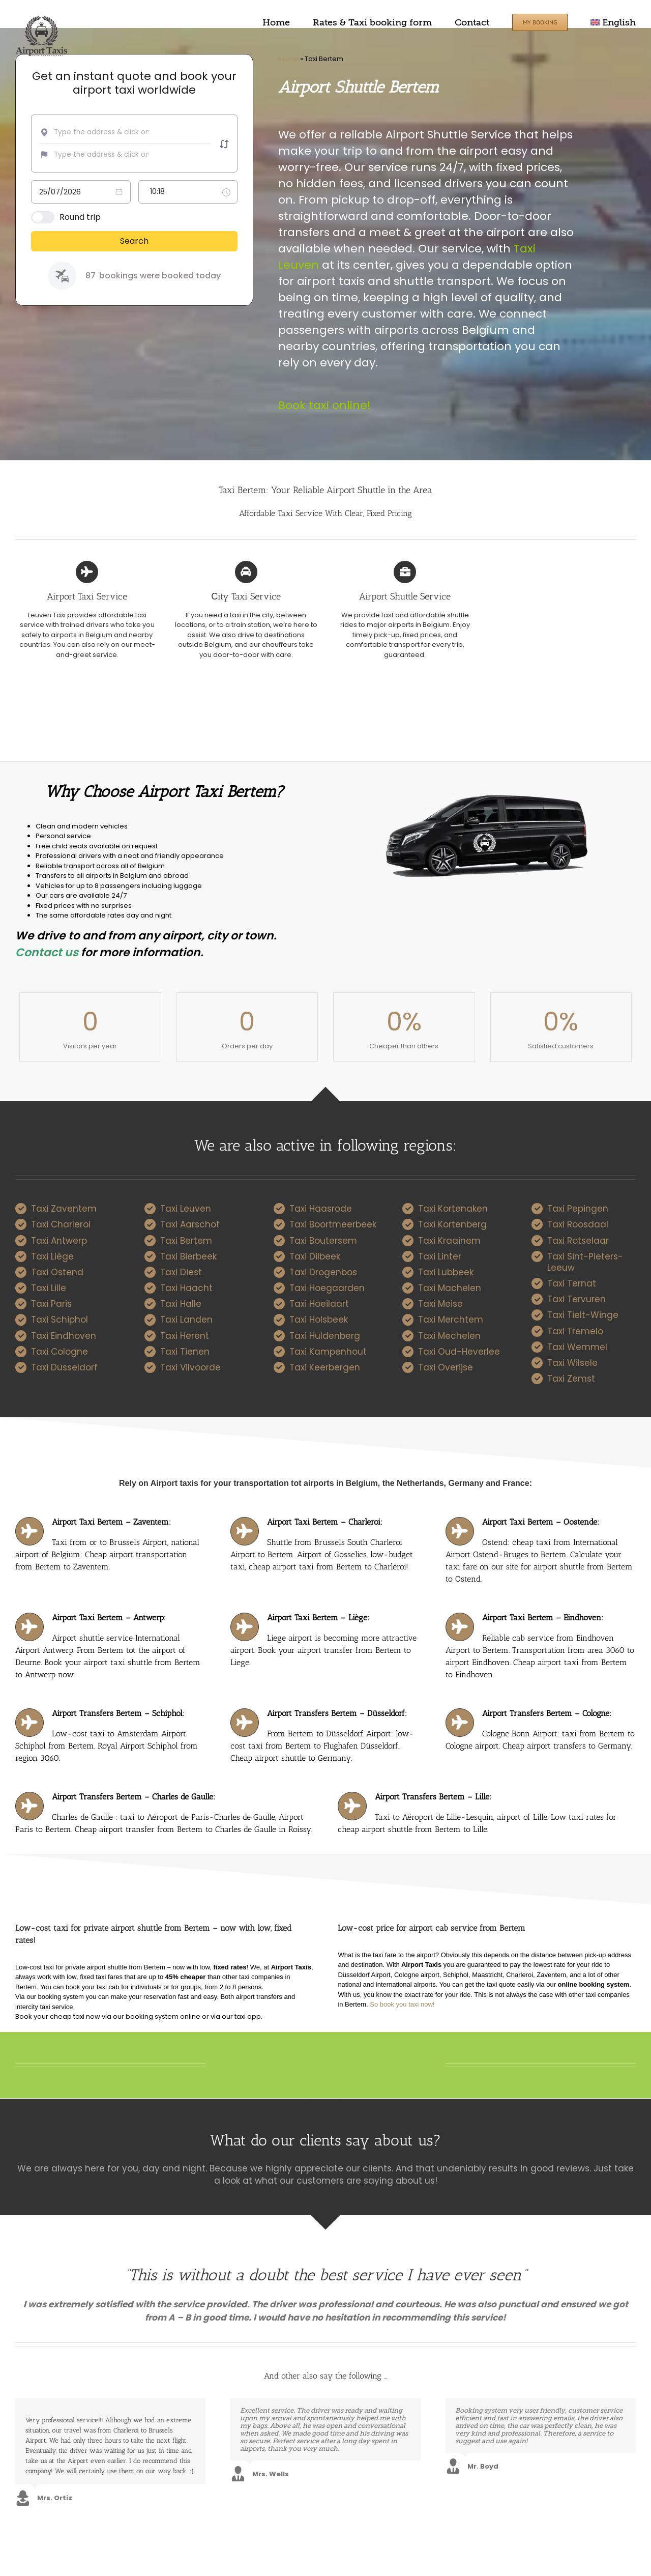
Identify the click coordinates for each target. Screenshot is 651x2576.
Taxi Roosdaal (577, 1224)
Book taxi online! (324, 405)
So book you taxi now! (402, 2004)
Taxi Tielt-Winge (582, 1315)
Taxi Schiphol (59, 1319)
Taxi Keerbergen (324, 1367)
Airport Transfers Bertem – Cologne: (546, 1713)
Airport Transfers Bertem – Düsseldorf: (337, 1713)
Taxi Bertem (186, 1241)
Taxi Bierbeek (188, 1256)
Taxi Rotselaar (578, 1241)
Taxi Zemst (571, 1378)
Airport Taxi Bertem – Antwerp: (109, 1617)
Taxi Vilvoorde (190, 1367)
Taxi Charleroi (61, 1224)
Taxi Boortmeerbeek (332, 1224)
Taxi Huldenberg (324, 1336)
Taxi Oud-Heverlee (459, 1352)
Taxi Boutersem (323, 1241)
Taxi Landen (186, 1319)
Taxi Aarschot (190, 1224)
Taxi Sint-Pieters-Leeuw (585, 1262)
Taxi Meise (440, 1304)
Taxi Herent (184, 1336)
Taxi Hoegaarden (327, 1288)
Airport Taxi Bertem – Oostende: (540, 1522)
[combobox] (104, 132)
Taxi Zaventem (64, 1209)
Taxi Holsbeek (318, 1319)
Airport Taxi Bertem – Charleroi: (324, 1522)
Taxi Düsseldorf (64, 1367)
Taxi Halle (180, 1304)
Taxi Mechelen (449, 1336)
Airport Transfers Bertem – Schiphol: (118, 1713)
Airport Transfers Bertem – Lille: (433, 1796)
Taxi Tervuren (576, 1299)
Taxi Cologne (59, 1352)
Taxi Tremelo (575, 1331)
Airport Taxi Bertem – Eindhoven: (542, 1617)
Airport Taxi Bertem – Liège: (318, 1617)
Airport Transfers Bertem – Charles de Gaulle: (133, 1796)
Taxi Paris (51, 1304)
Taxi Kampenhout (328, 1352)
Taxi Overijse (445, 1367)
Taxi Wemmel (577, 1347)
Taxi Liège (52, 1256)
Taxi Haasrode (320, 1209)
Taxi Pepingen (577, 1209)
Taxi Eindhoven (63, 1336)
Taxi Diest (181, 1272)
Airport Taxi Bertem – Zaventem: (111, 1522)
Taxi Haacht (186, 1288)
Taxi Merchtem (450, 1319)
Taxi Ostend (57, 1272)
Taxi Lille (48, 1288)
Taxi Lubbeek (446, 1272)
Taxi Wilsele (572, 1363)
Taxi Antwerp (59, 1241)
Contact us (46, 952)
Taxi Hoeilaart (319, 1304)
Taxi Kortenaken (453, 1209)
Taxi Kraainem (449, 1241)
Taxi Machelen (449, 1288)
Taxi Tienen (185, 1352)
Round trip (80, 217)
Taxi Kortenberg (452, 1224)
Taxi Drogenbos (323, 1272)
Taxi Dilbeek (314, 1256)
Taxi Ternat (571, 1283)
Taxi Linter (439, 1256)
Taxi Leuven (185, 1209)
